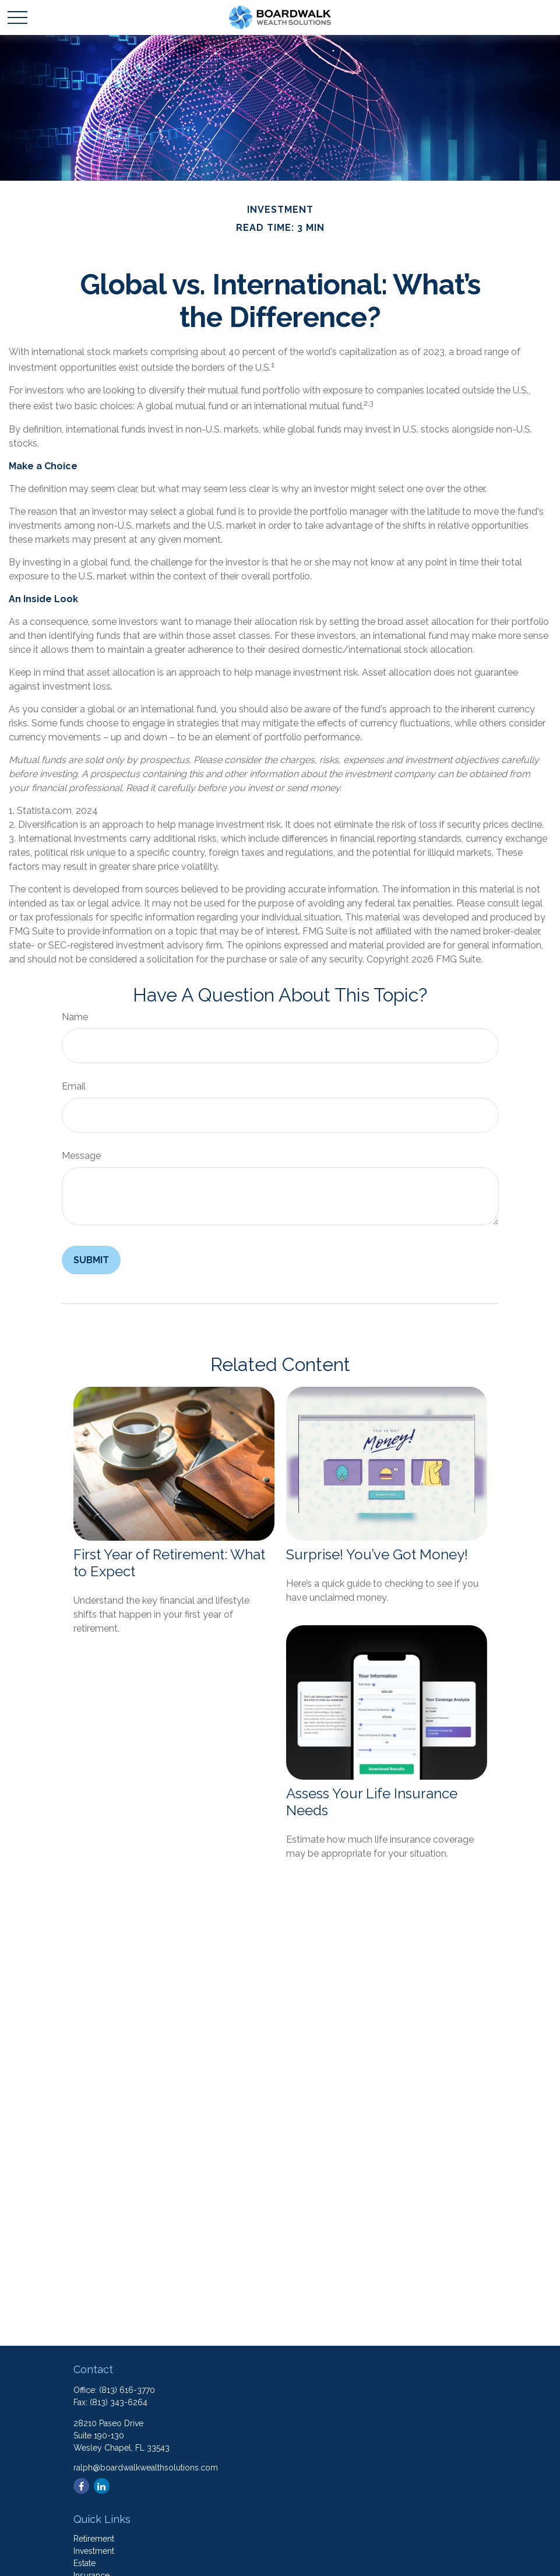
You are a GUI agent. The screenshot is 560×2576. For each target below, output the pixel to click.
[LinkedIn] (102, 2486)
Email (74, 1086)
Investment (93, 2551)
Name (75, 1016)
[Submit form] (91, 1260)
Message (81, 1155)
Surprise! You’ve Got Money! (377, 1554)
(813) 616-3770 (127, 2390)
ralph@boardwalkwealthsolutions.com (145, 2467)
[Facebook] (81, 2486)
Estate (84, 2563)
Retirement (93, 2538)
